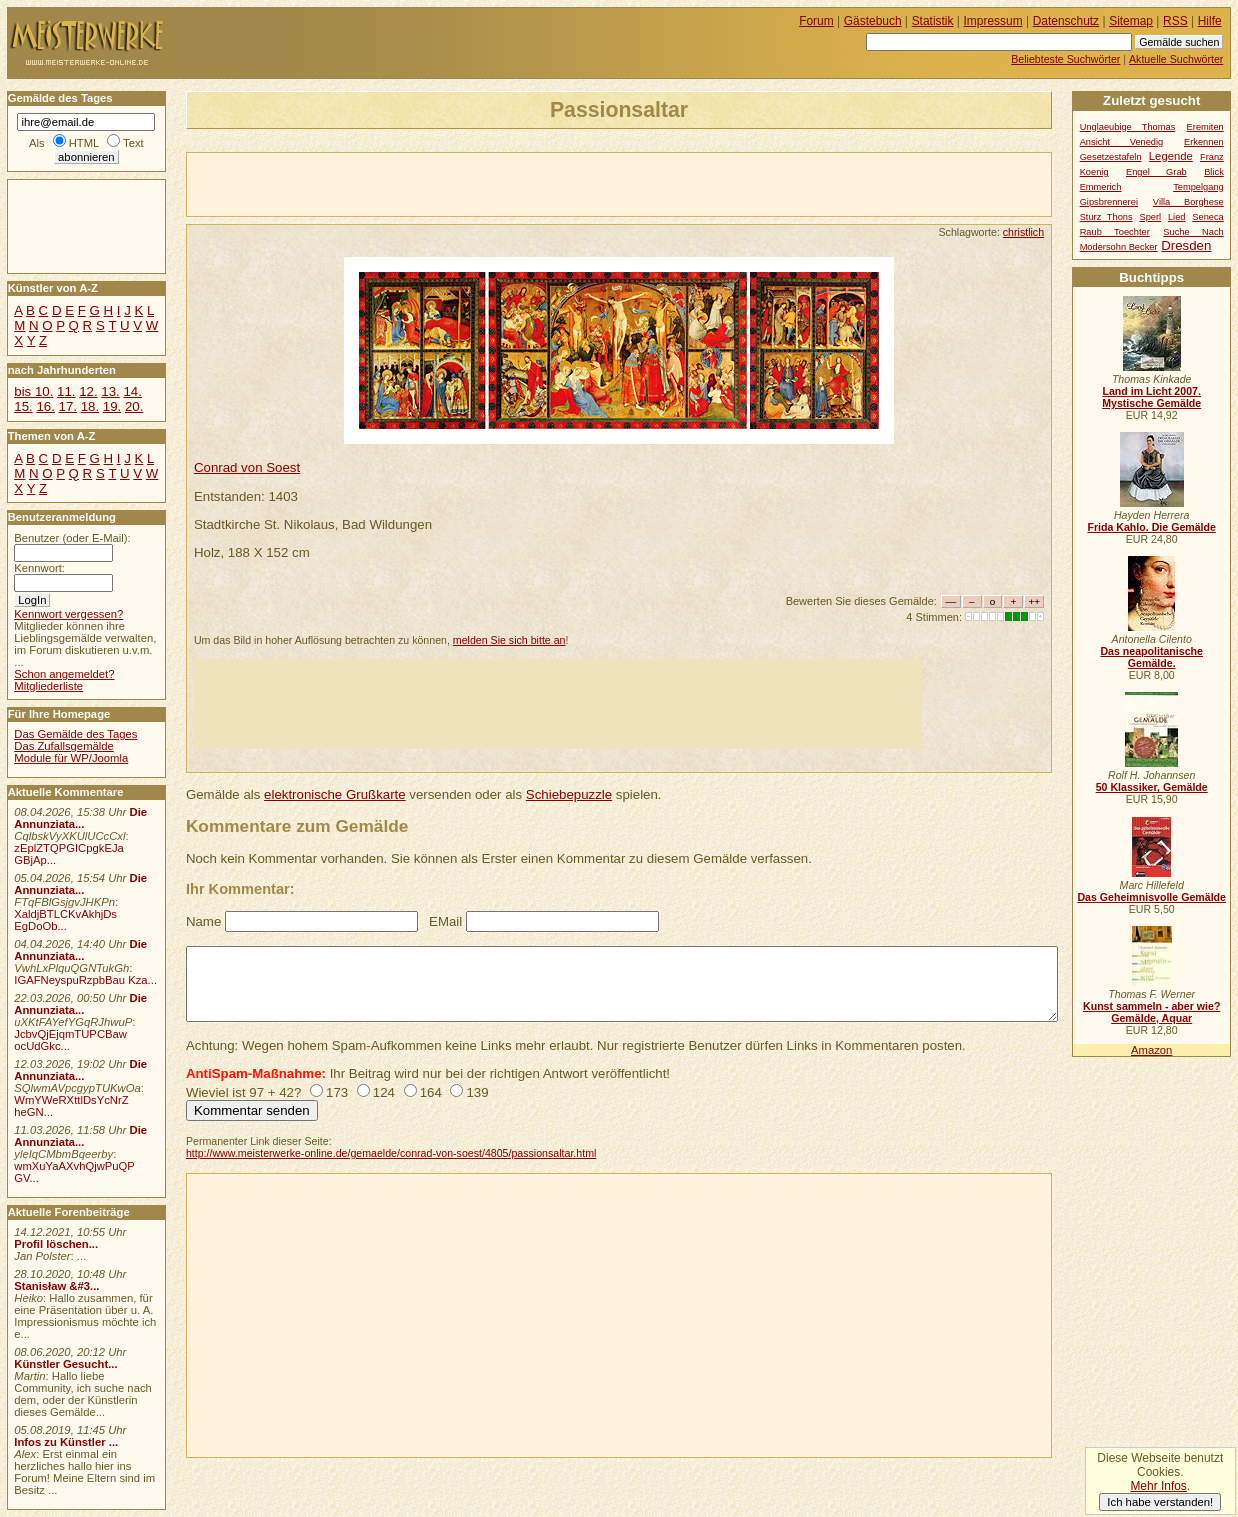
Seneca (1207, 217)
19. (112, 406)
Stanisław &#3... (56, 1286)
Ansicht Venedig (1122, 142)
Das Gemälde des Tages (75, 734)
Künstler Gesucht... (65, 1364)
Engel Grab (1156, 172)
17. (68, 406)
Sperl (1150, 217)
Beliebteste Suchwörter (1065, 59)
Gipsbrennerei (1109, 202)
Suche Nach (1193, 232)
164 (431, 1092)
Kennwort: (39, 568)
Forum (816, 21)
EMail (445, 921)
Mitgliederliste (48, 686)
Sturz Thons (1106, 217)
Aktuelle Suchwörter (1176, 59)
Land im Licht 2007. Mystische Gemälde (1151, 397)
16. (45, 406)
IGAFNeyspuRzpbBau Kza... (85, 980)
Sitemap (1131, 21)
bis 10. (33, 391)
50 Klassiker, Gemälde (1152, 787)
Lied (1177, 217)
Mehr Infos (1158, 1486)
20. (134, 406)
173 (337, 1092)
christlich (1023, 232)
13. (110, 391)
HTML (84, 143)
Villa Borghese (1188, 202)
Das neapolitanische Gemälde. (1151, 657)
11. (66, 391)
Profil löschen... (56, 1244)
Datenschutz (1066, 21)
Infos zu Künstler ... (66, 1442)
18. (90, 406)
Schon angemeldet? (64, 674)
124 (384, 1092)
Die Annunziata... (80, 818)
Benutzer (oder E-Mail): (72, 538)
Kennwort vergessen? (68, 614)
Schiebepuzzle (569, 794)
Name (203, 921)
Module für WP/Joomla (71, 758)
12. (88, 391)
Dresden (1186, 245)
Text (133, 143)
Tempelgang (1198, 187)
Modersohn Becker (1119, 247)
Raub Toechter (1115, 232)
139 (477, 1092)
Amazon (1151, 1050)
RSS (1175, 21)
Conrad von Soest (247, 467)
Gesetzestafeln (1111, 157)
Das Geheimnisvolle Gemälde (1151, 897)
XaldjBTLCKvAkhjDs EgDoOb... (65, 920)
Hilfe (1210, 21)
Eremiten (1205, 127)
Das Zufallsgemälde (64, 746)
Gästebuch (873, 21)
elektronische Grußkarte (335, 794)
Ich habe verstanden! (1160, 1502)
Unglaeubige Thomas (1128, 127)
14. (132, 391)
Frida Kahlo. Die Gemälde (1151, 527)
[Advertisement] (421, 183)
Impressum (993, 21)
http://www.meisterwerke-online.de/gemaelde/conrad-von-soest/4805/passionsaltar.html (391, 1153)
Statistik (933, 21)
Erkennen (1204, 142)
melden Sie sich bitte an (509, 640)
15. (23, 406)
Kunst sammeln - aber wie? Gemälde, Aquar (1151, 1012)
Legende (1171, 156)
